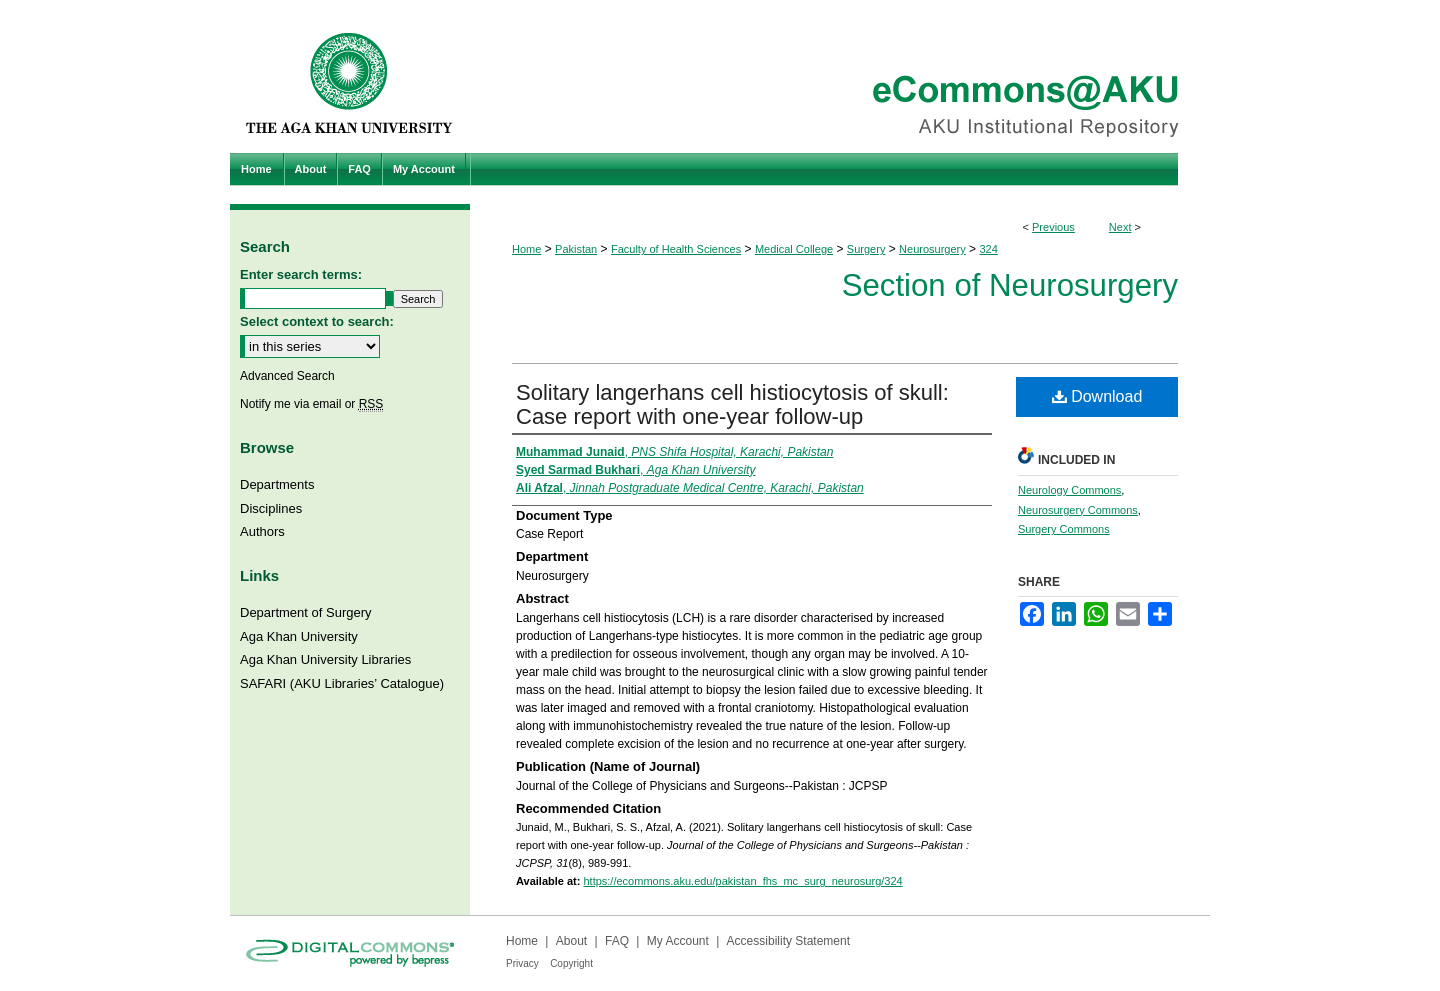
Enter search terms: (301, 274)
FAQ (617, 941)
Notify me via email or (311, 404)
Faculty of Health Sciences (676, 249)
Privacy (522, 963)
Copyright (571, 963)
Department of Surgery (306, 612)
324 (988, 249)
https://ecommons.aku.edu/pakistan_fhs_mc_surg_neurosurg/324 (742, 881)
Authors (262, 531)
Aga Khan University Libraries (325, 659)
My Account (678, 941)
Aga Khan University (299, 636)
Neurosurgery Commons (1078, 510)
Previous (1053, 227)
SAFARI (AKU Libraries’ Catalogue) (342, 683)
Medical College (794, 249)
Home (526, 249)
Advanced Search (287, 376)
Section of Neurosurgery (1010, 285)
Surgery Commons (1064, 529)
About (571, 941)
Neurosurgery (932, 249)
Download (1097, 396)
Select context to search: (317, 321)
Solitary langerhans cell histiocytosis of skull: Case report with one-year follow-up (732, 404)
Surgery (866, 249)
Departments (277, 484)
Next (1120, 227)
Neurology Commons (1069, 490)
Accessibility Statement (788, 941)
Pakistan (576, 249)
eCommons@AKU (840, 76)
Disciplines (271, 508)
